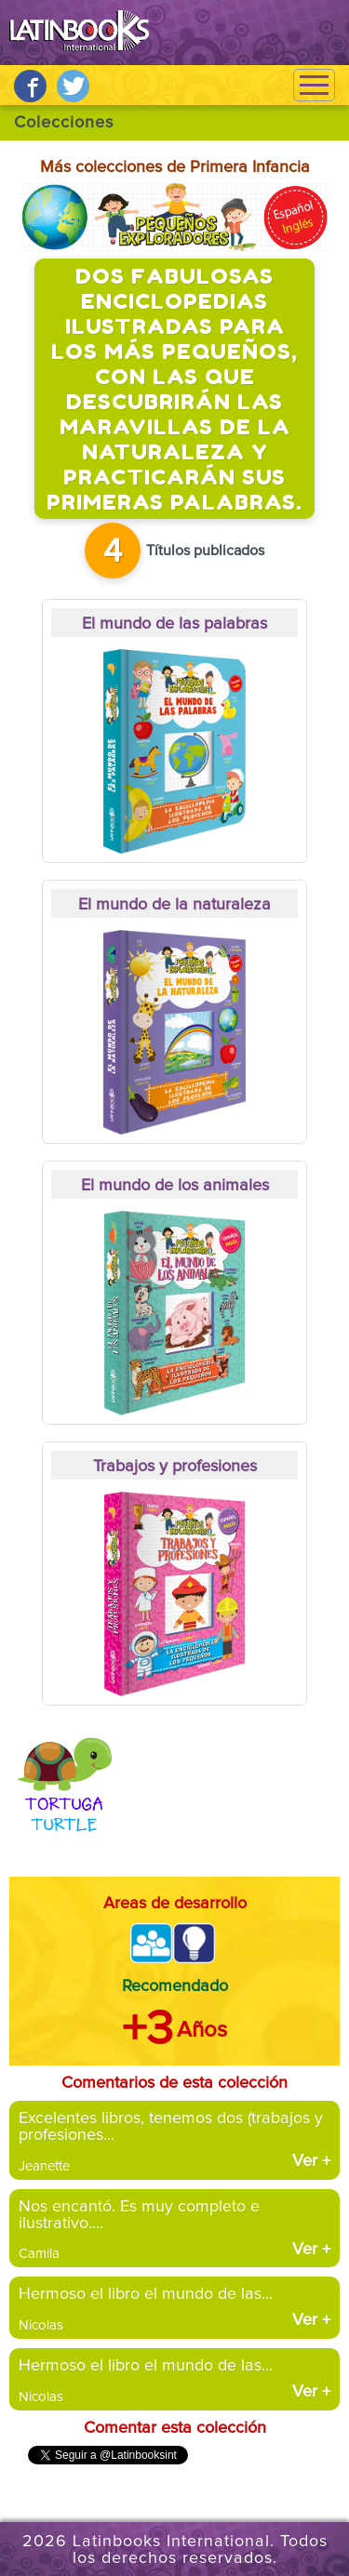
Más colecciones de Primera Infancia (175, 167)
